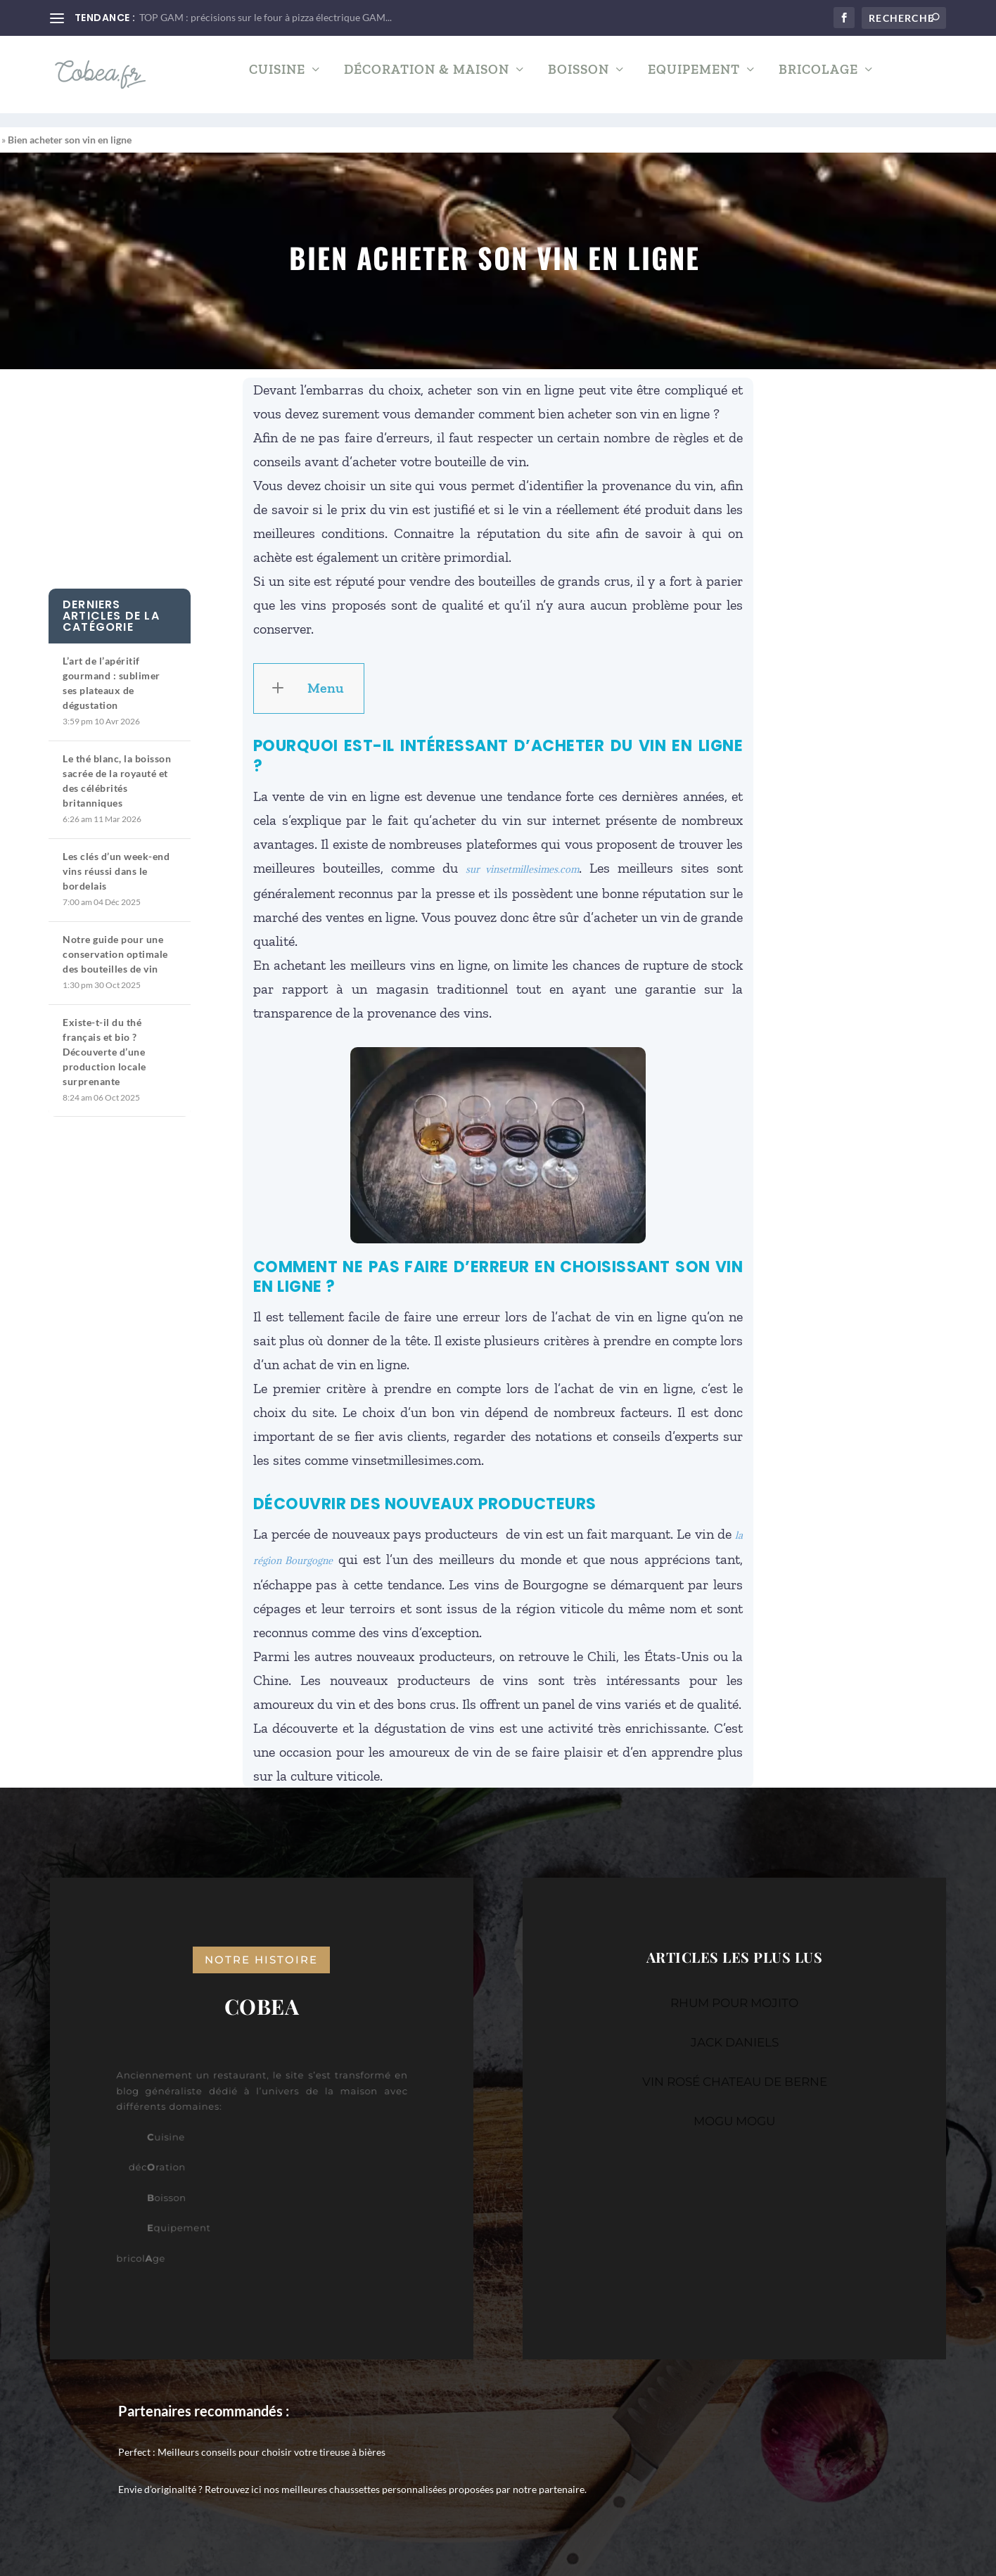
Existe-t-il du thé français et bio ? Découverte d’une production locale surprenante (104, 1039)
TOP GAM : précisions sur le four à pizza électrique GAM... (265, 17)
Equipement (694, 80)
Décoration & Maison (426, 80)
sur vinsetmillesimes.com (523, 856)
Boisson (578, 80)
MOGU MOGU (734, 2108)
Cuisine (277, 80)
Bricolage (818, 80)
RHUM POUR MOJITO (734, 1990)
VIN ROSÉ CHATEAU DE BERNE (734, 2069)
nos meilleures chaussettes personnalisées (355, 2476)
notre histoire (261, 1947)
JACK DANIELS (735, 2030)
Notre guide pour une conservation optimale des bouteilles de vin (115, 941)
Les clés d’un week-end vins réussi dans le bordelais (116, 858)
